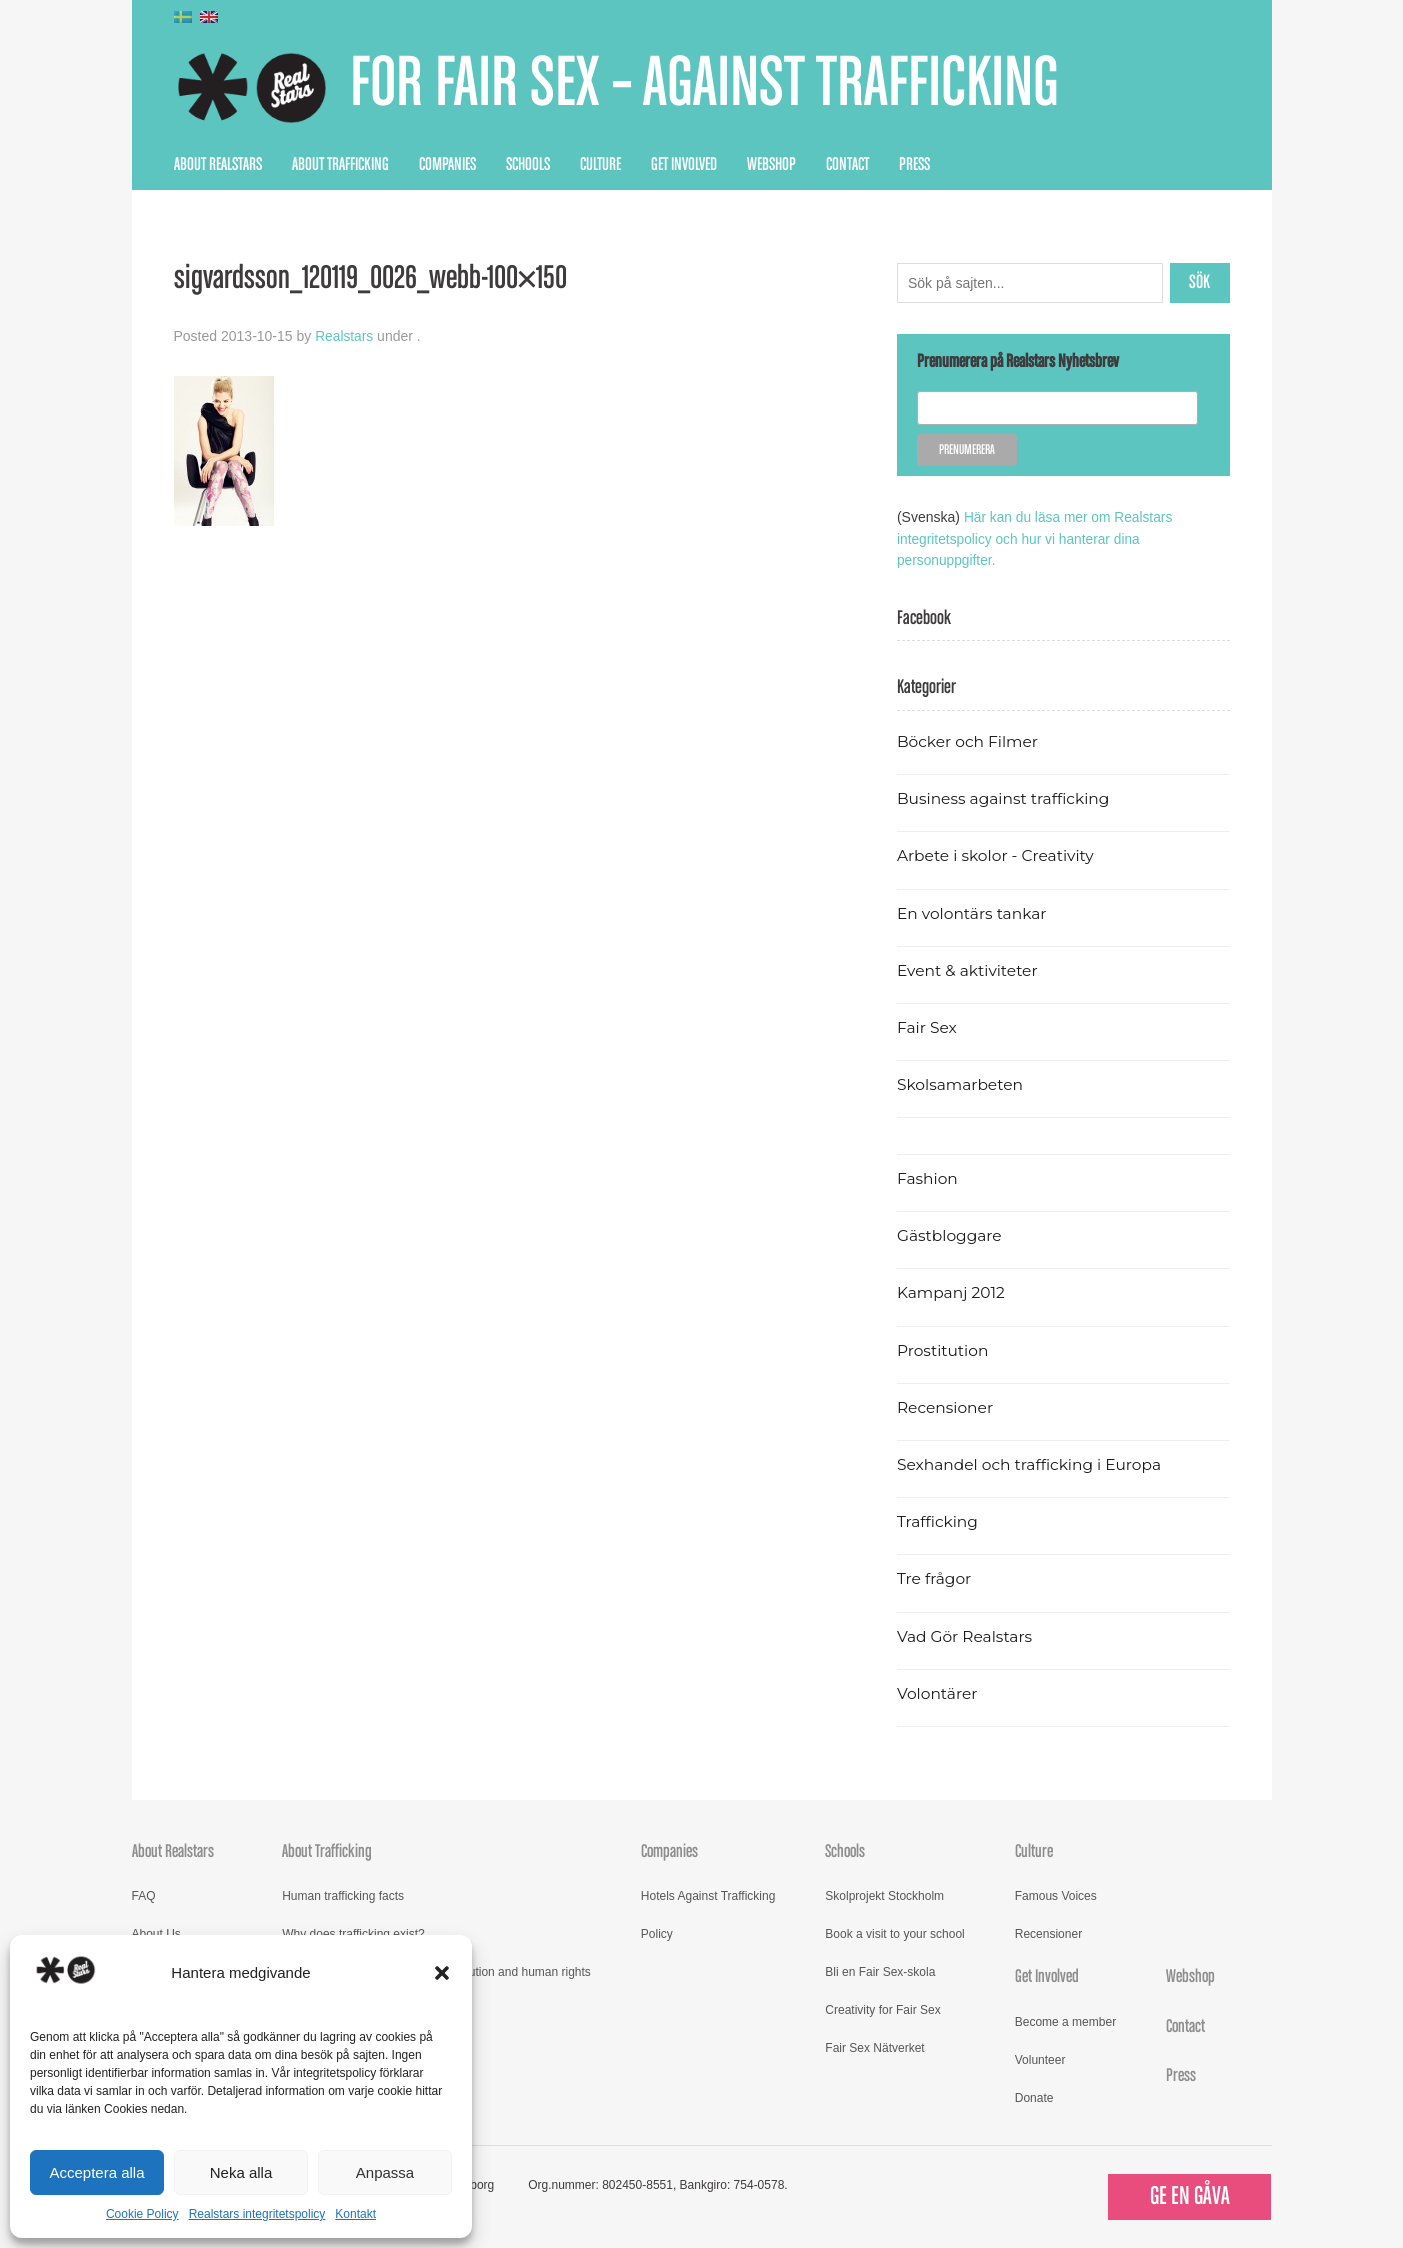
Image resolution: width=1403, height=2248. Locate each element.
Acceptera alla (96, 2172)
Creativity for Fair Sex (882, 2008)
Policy (657, 1932)
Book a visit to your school (894, 1932)
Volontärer (938, 1691)
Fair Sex (927, 1025)
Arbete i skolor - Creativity (997, 854)
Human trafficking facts (343, 1894)
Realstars (344, 336)
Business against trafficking (1005, 796)
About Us (156, 1932)
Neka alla (241, 2172)
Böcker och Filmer (969, 739)
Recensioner (946, 1405)
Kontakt (355, 2214)
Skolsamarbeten (961, 1082)
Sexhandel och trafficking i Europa (1031, 1462)
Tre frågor (935, 1577)
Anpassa (385, 2172)
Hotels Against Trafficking (708, 1894)
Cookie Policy (142, 2214)
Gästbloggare (950, 1233)
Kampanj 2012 (952, 1291)
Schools (528, 165)
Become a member (1065, 2020)
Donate (1034, 2096)
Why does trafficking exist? (353, 1932)
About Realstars (218, 165)
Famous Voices (1056, 1894)
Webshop (771, 165)
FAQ (144, 1894)
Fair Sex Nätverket (874, 2046)
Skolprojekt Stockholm (884, 1894)
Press (914, 165)
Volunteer (1040, 2058)
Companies (447, 165)
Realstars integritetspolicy (257, 2214)
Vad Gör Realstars (966, 1634)
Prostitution (943, 1348)
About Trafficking (340, 165)
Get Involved (684, 165)
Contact (847, 165)
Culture (600, 165)
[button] (442, 1973)
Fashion (928, 1176)
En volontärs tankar (973, 911)
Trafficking (938, 1519)
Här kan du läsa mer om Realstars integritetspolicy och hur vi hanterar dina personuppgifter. (1036, 538)
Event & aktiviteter (969, 968)
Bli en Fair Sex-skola (880, 1970)
